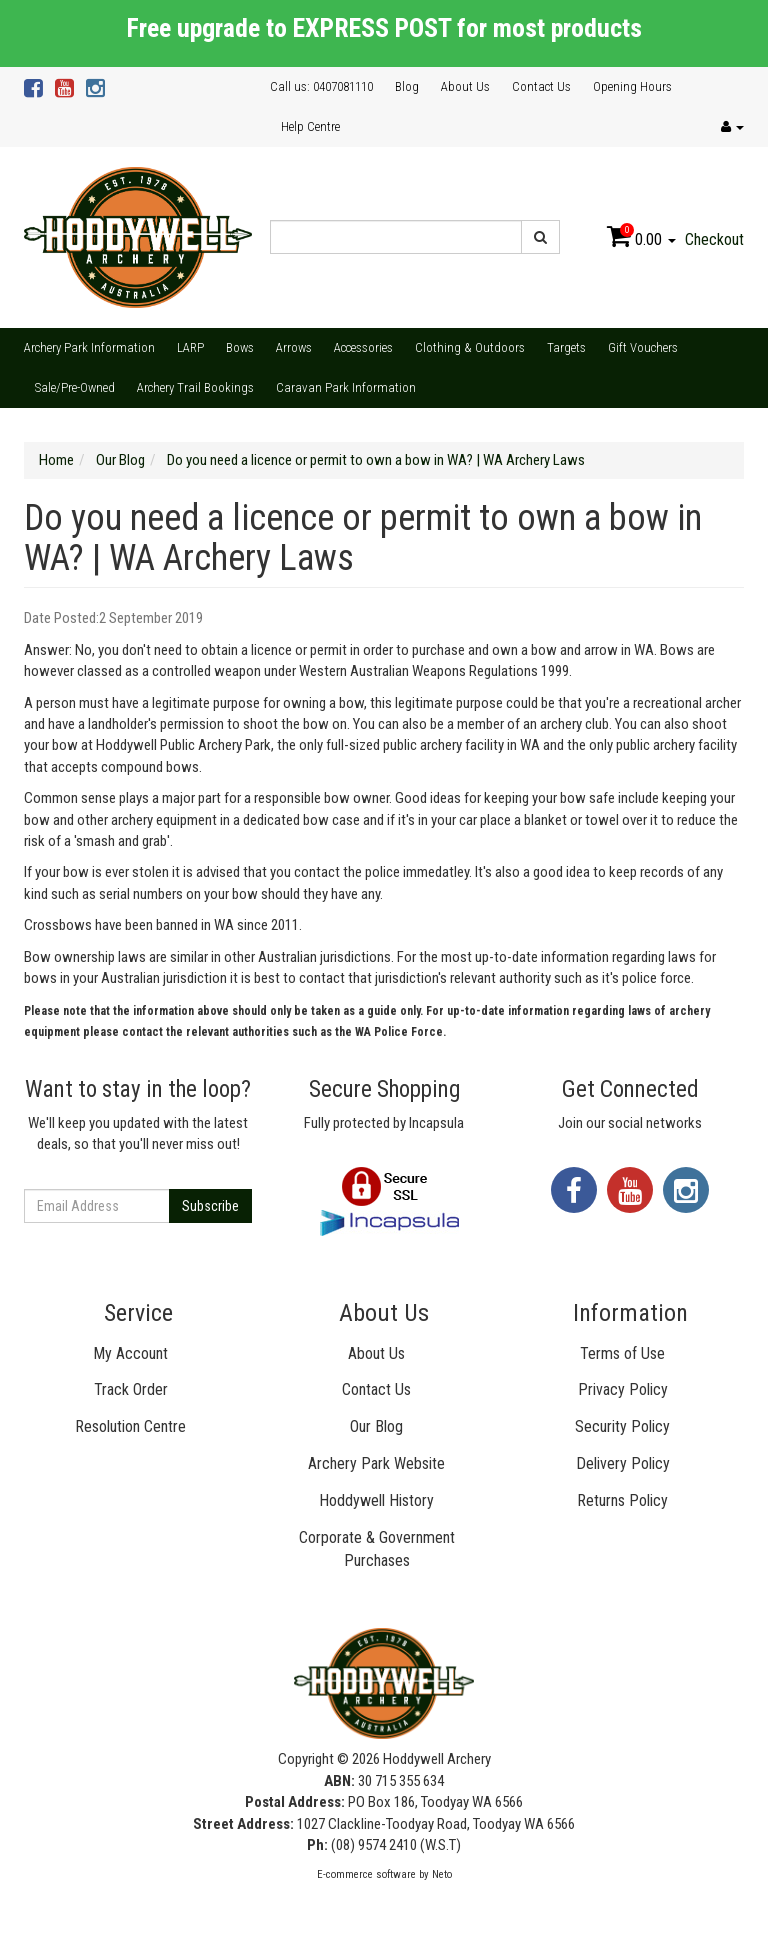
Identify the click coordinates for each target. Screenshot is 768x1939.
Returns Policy (622, 1500)
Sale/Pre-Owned (75, 387)
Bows (240, 347)
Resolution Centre (130, 1426)
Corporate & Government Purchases (377, 1549)
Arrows (294, 347)
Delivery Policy (623, 1463)
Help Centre (310, 126)
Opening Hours (632, 86)
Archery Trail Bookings (195, 387)
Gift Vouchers (643, 347)
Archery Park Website (376, 1463)
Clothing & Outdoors (470, 347)
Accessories (363, 347)
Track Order (131, 1389)
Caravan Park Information (346, 387)
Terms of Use (622, 1353)
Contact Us (541, 86)
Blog (407, 86)
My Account (130, 1353)
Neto (442, 1874)
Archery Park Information (89, 347)
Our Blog (376, 1426)
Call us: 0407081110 (321, 86)
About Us (465, 86)
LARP (190, 347)
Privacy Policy (623, 1389)
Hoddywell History (376, 1500)
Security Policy (622, 1426)
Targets (566, 347)
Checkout (714, 239)
